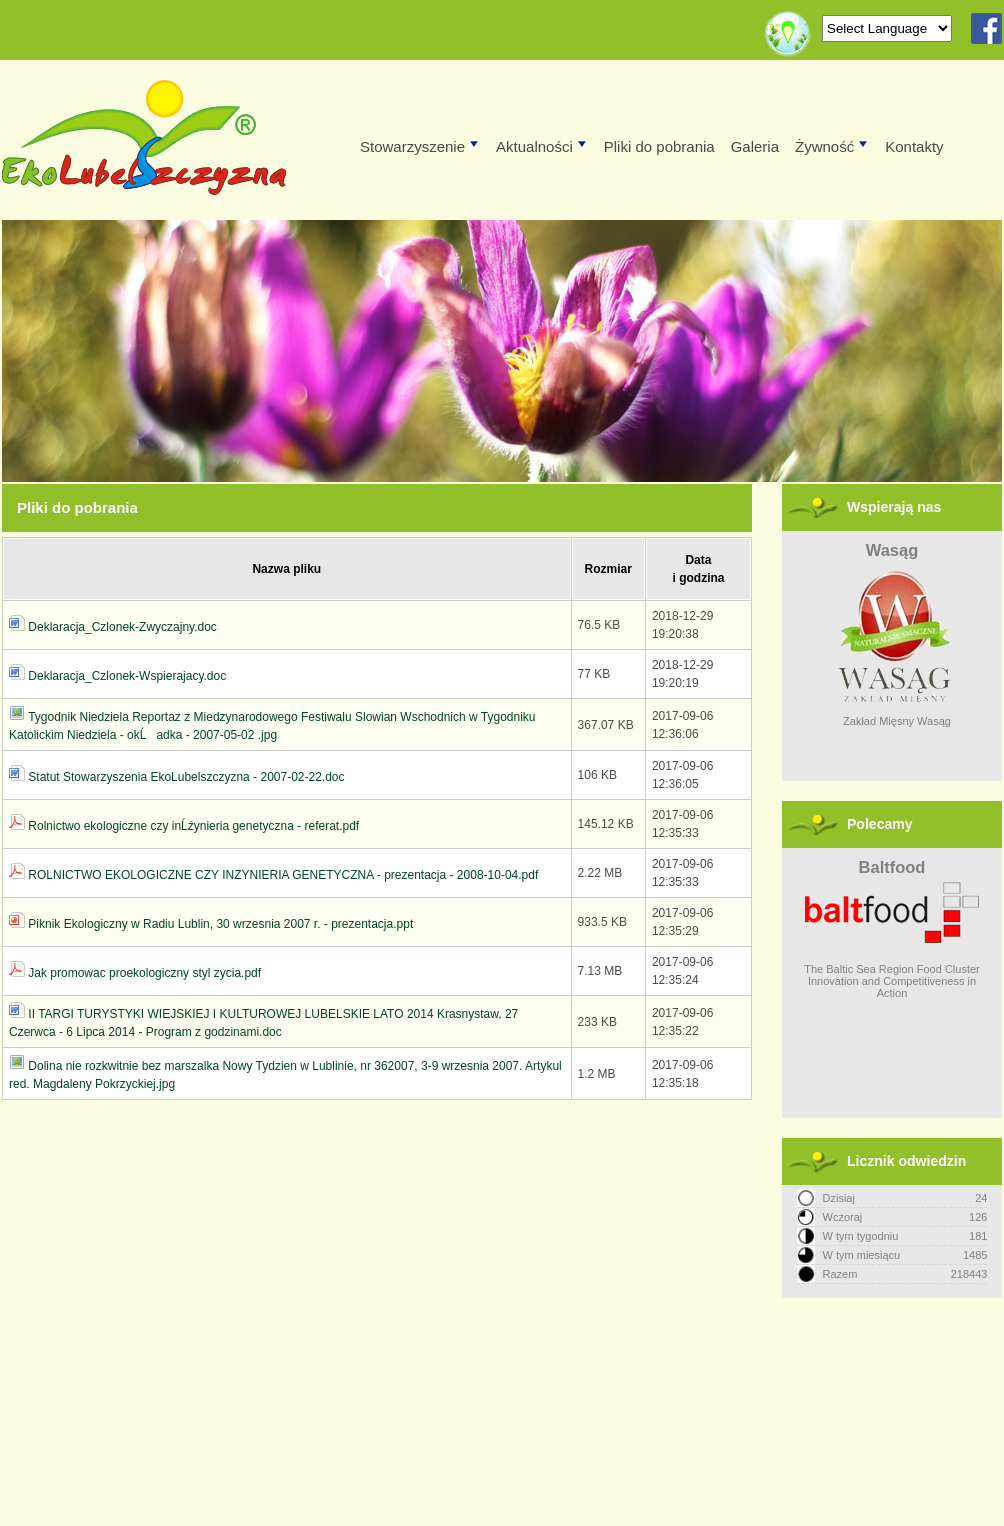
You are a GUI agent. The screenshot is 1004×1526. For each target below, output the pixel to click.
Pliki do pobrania (659, 146)
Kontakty (914, 146)
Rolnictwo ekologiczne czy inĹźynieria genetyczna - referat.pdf (193, 826)
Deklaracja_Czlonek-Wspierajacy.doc (127, 676)
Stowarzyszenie (420, 146)
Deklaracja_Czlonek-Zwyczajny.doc (122, 627)
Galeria (755, 146)
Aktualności (542, 146)
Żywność (832, 146)
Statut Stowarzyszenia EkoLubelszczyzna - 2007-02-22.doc (186, 777)
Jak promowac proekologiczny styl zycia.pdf (144, 973)
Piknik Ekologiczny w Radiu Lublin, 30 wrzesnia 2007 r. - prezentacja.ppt (220, 924)
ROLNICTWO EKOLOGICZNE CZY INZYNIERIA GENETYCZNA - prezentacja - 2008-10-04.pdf (283, 875)
